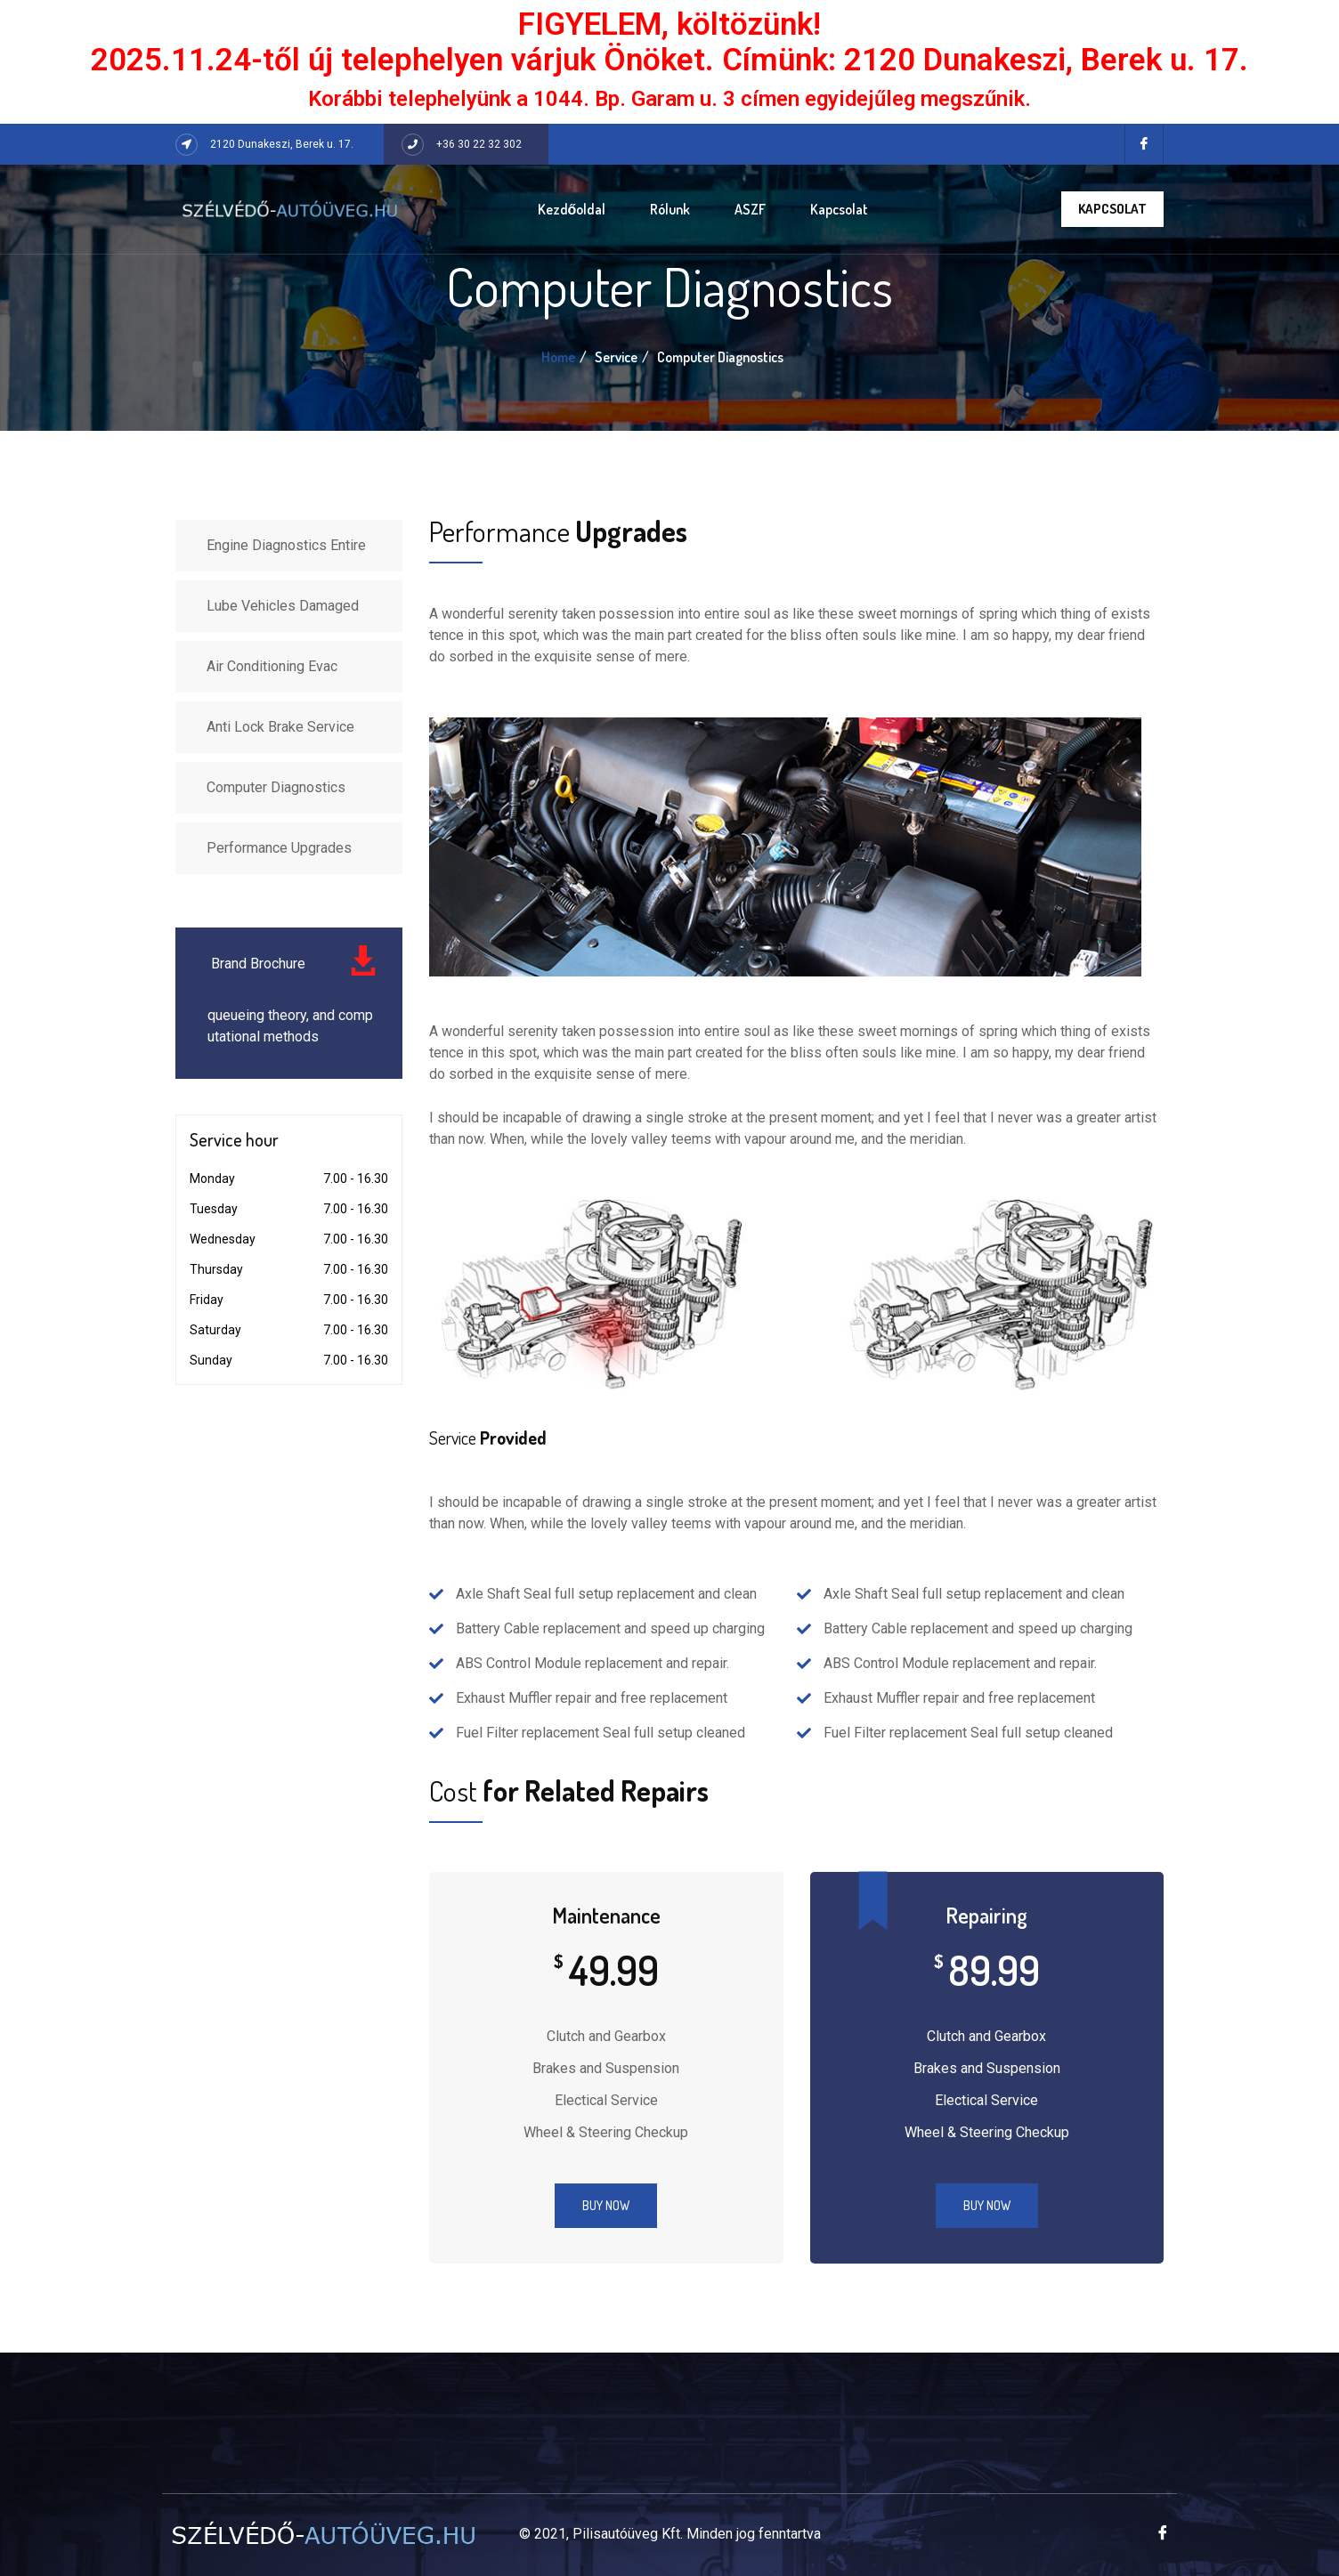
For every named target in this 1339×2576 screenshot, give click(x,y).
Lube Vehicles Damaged (283, 605)
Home (558, 357)
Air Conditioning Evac (272, 666)
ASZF (750, 209)
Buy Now (605, 2205)
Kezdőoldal (572, 209)
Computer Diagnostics (276, 787)
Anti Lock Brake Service (280, 726)
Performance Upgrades (279, 847)
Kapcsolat (839, 209)
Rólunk (670, 209)
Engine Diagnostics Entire (286, 545)
